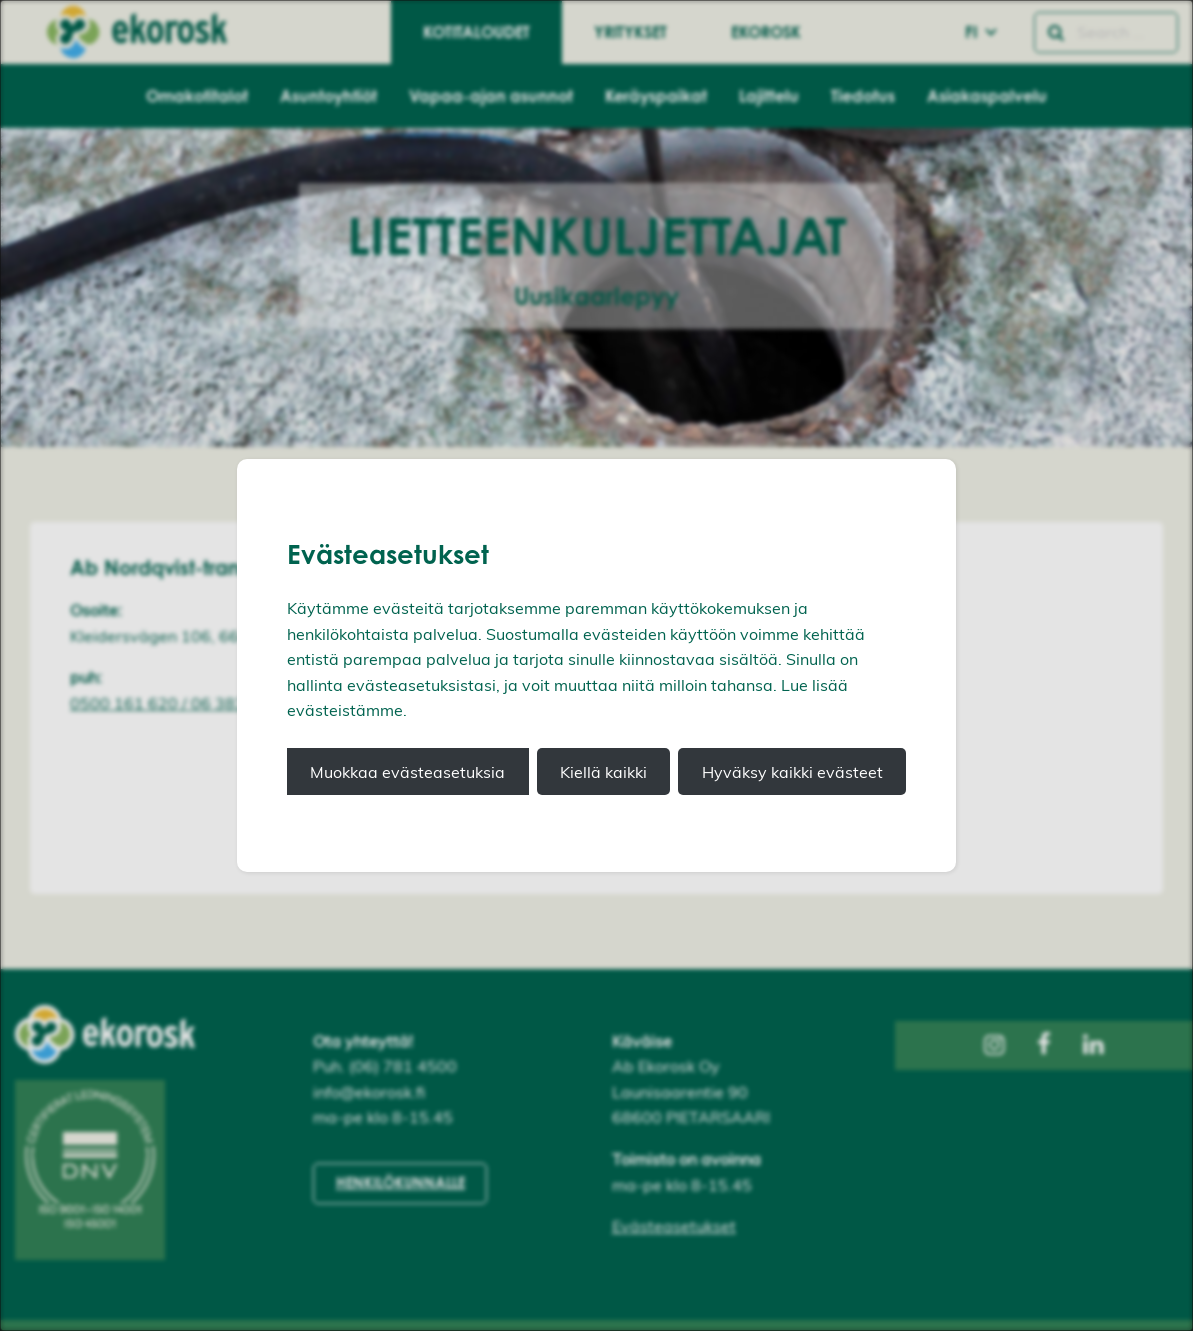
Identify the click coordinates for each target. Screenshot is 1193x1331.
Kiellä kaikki (603, 772)
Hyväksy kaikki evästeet (792, 772)
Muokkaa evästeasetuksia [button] (407, 772)
